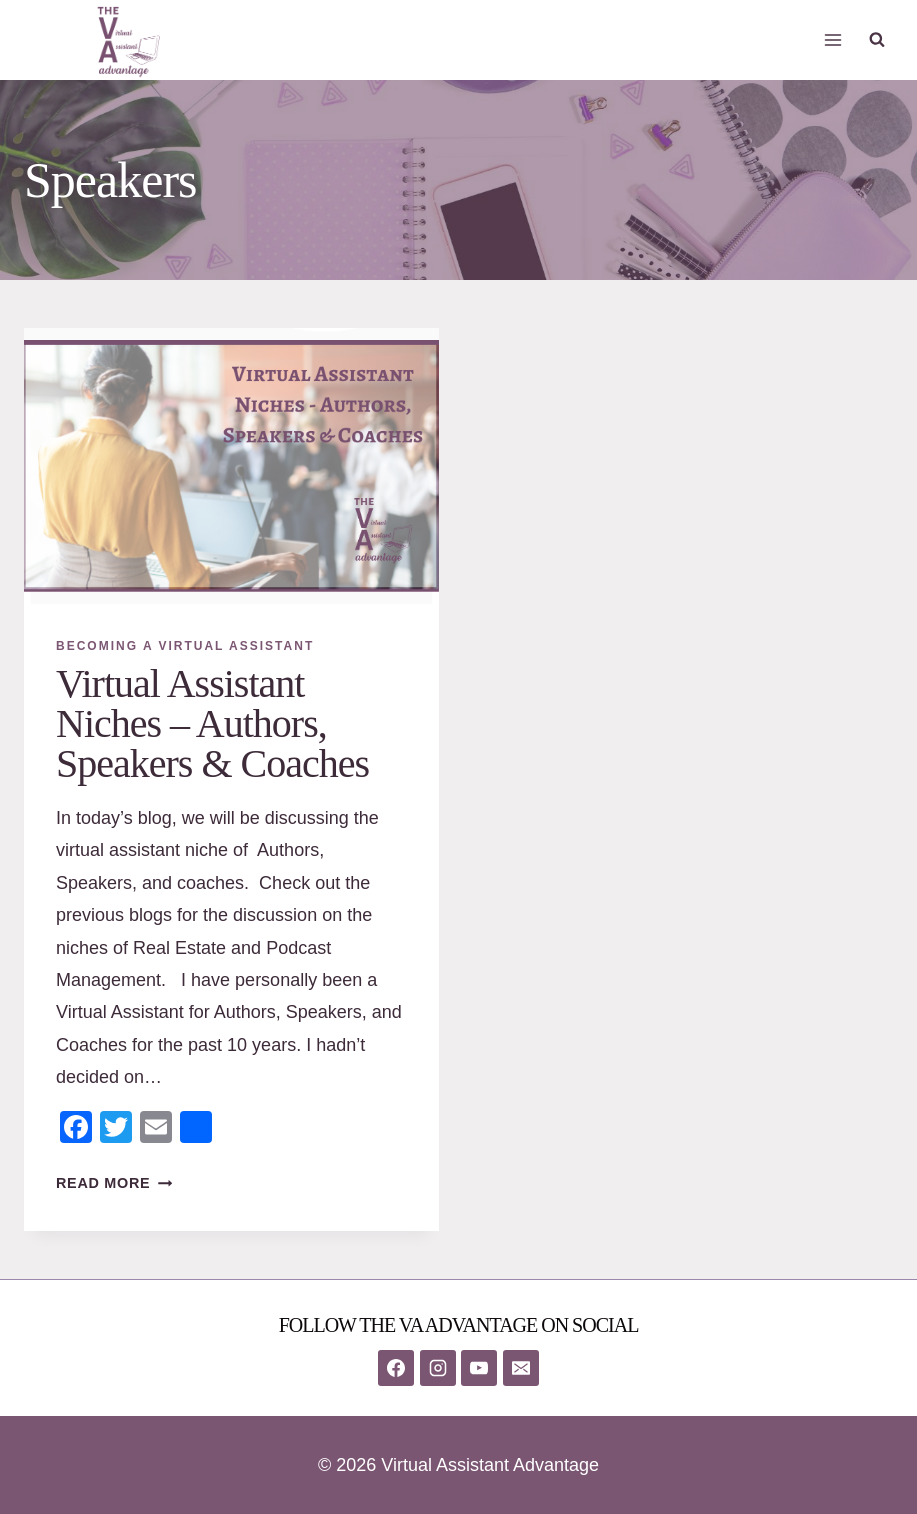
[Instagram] (438, 1368)
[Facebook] (396, 1368)
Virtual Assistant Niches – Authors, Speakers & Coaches (212, 723)
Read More (114, 1183)
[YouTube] (479, 1368)
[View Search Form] (877, 40)
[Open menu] (832, 39)
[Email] (521, 1368)
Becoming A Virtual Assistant (185, 646)
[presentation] (231, 466)
